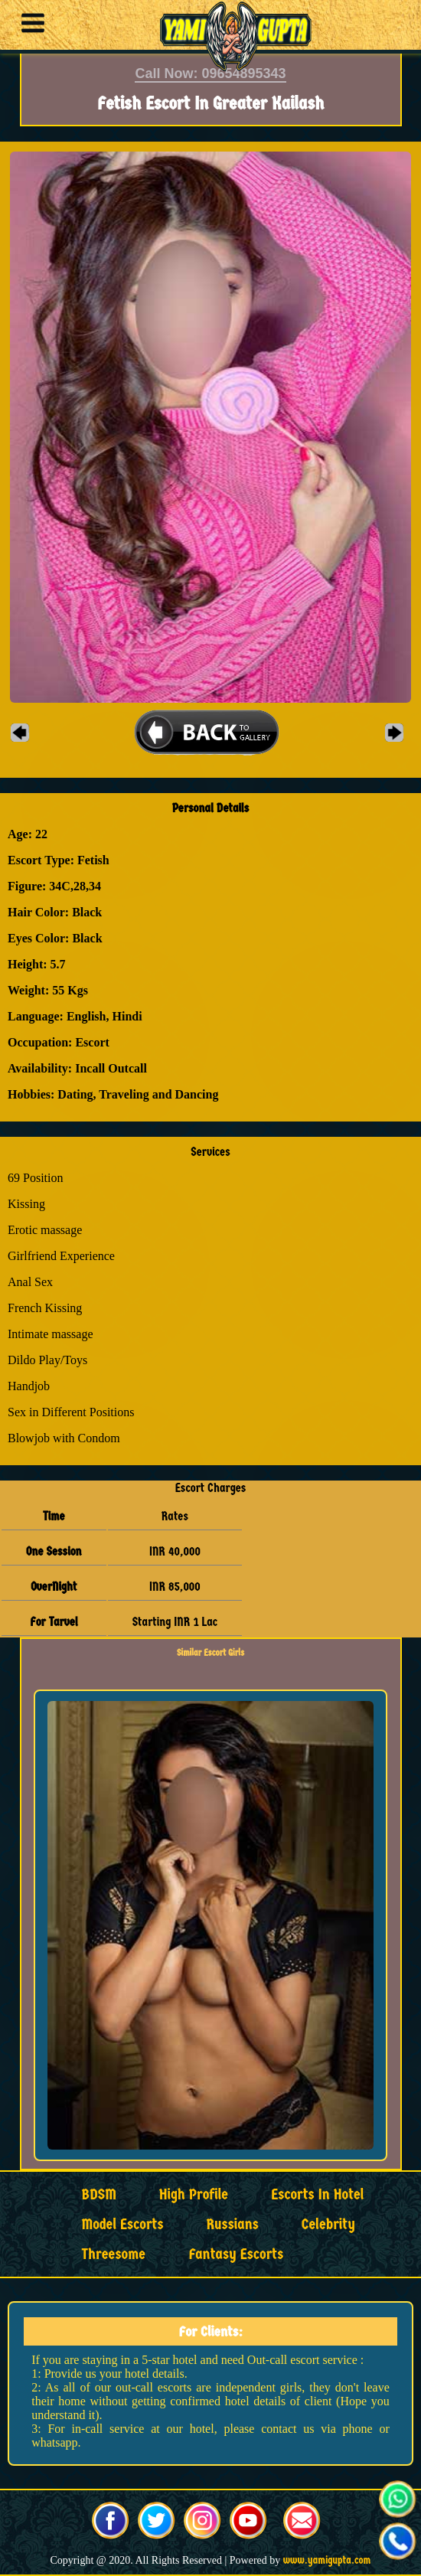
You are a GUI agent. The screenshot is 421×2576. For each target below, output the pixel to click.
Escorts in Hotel (317, 2194)
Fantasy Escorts (235, 2254)
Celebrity (328, 2224)
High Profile (193, 2194)
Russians (233, 2224)
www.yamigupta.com (327, 2560)
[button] (29, 25)
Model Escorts (123, 2224)
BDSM (99, 2194)
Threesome (114, 2254)
